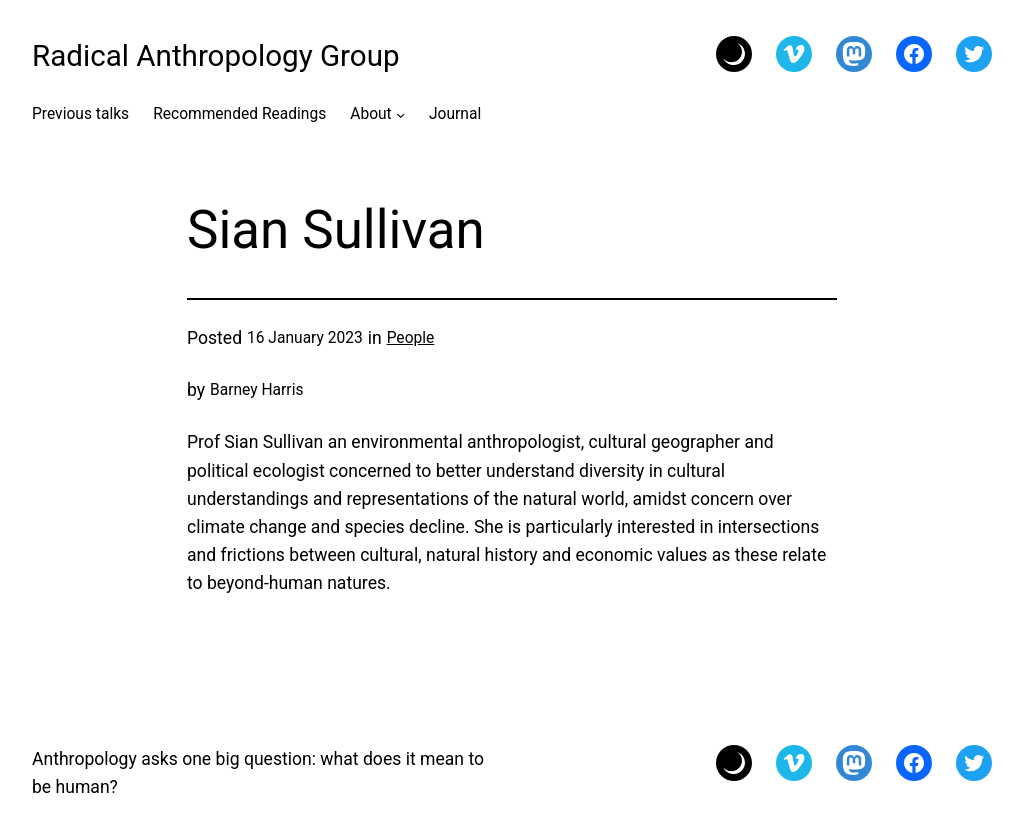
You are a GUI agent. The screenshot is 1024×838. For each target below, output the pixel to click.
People (411, 338)
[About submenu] (400, 113)
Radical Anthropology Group (216, 56)
